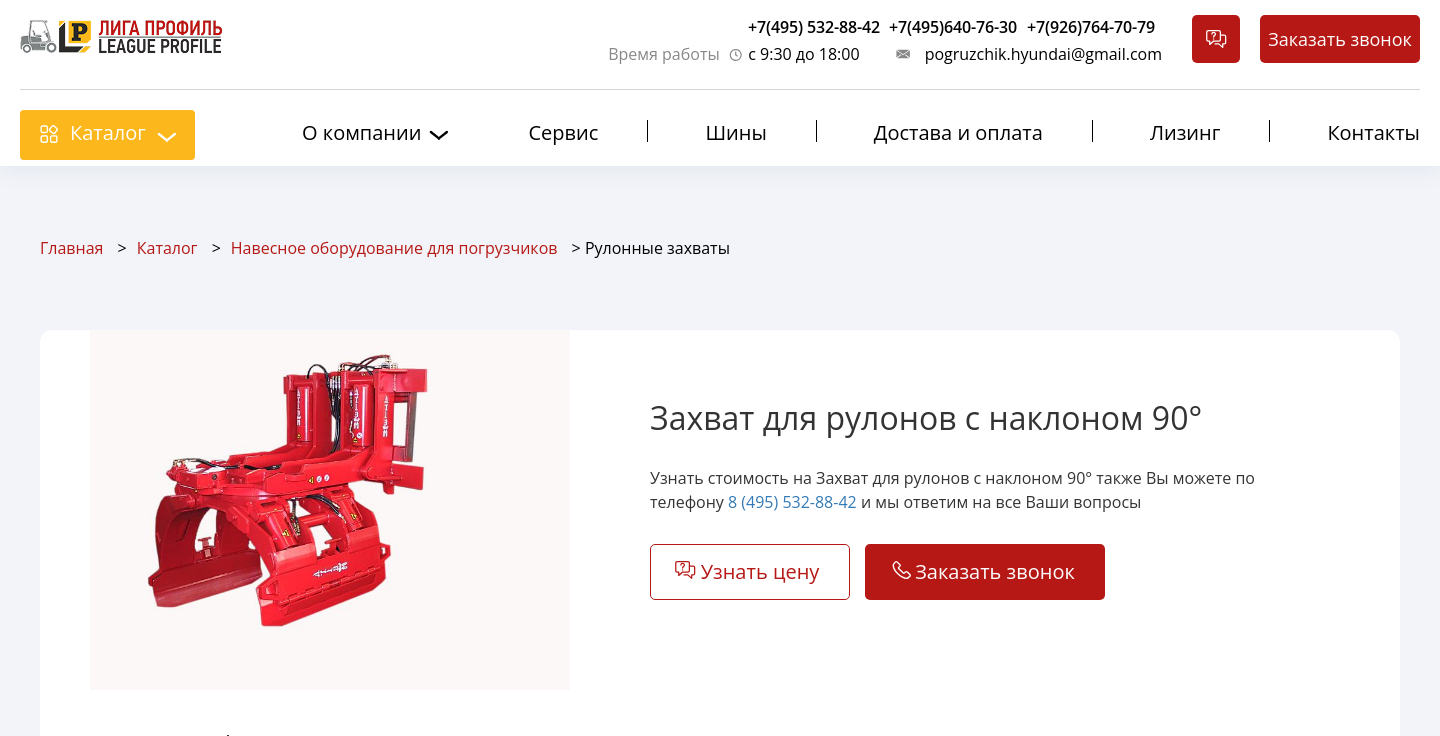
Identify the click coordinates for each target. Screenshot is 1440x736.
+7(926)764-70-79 (1091, 27)
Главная (71, 248)
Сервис (563, 132)
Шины (735, 132)
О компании (361, 133)
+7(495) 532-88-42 (814, 27)
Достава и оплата (958, 132)
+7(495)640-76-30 (953, 27)
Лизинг (1185, 132)
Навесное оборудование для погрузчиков (394, 248)
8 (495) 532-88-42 (792, 502)
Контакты (1373, 132)
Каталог (108, 132)
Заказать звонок (1340, 39)
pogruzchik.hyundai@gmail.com (1043, 54)
